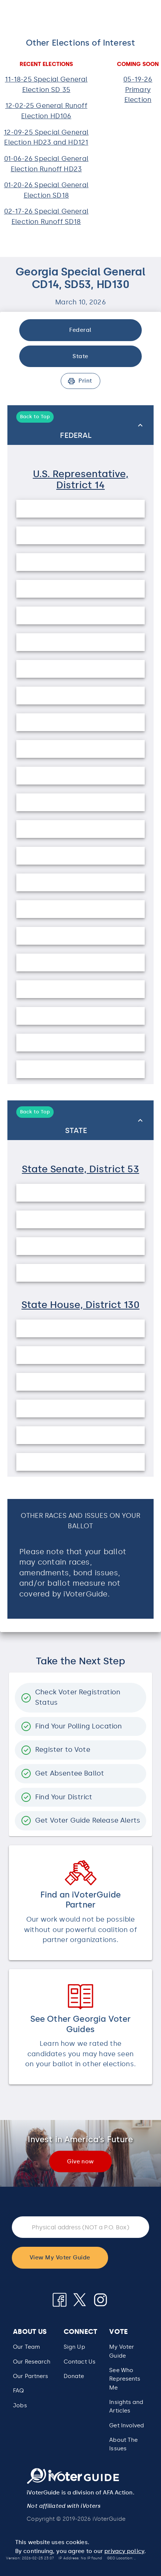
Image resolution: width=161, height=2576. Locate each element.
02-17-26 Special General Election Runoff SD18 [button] (46, 216)
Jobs (20, 2405)
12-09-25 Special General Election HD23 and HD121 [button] (46, 137)
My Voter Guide (121, 2351)
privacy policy (124, 2551)
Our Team (26, 2347)
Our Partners (30, 2376)
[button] (129, 2379)
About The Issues (123, 2444)
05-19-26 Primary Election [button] (137, 89)
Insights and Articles (126, 2406)
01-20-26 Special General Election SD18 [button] (46, 190)
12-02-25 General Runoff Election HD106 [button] (46, 111)
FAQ (18, 2390)
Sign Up (74, 2347)
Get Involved (126, 2425)
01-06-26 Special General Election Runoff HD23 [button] (46, 164)
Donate (74, 2376)
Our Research (31, 2361)
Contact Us (79, 2361)
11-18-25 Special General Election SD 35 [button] (46, 84)
